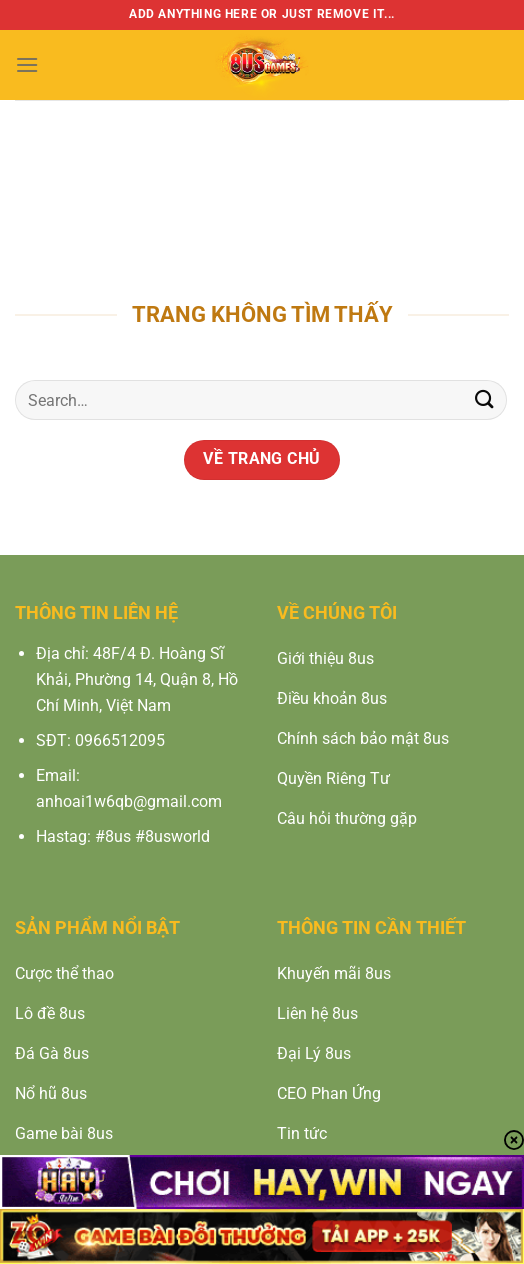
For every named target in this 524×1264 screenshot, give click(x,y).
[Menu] (27, 64)
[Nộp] (485, 400)
